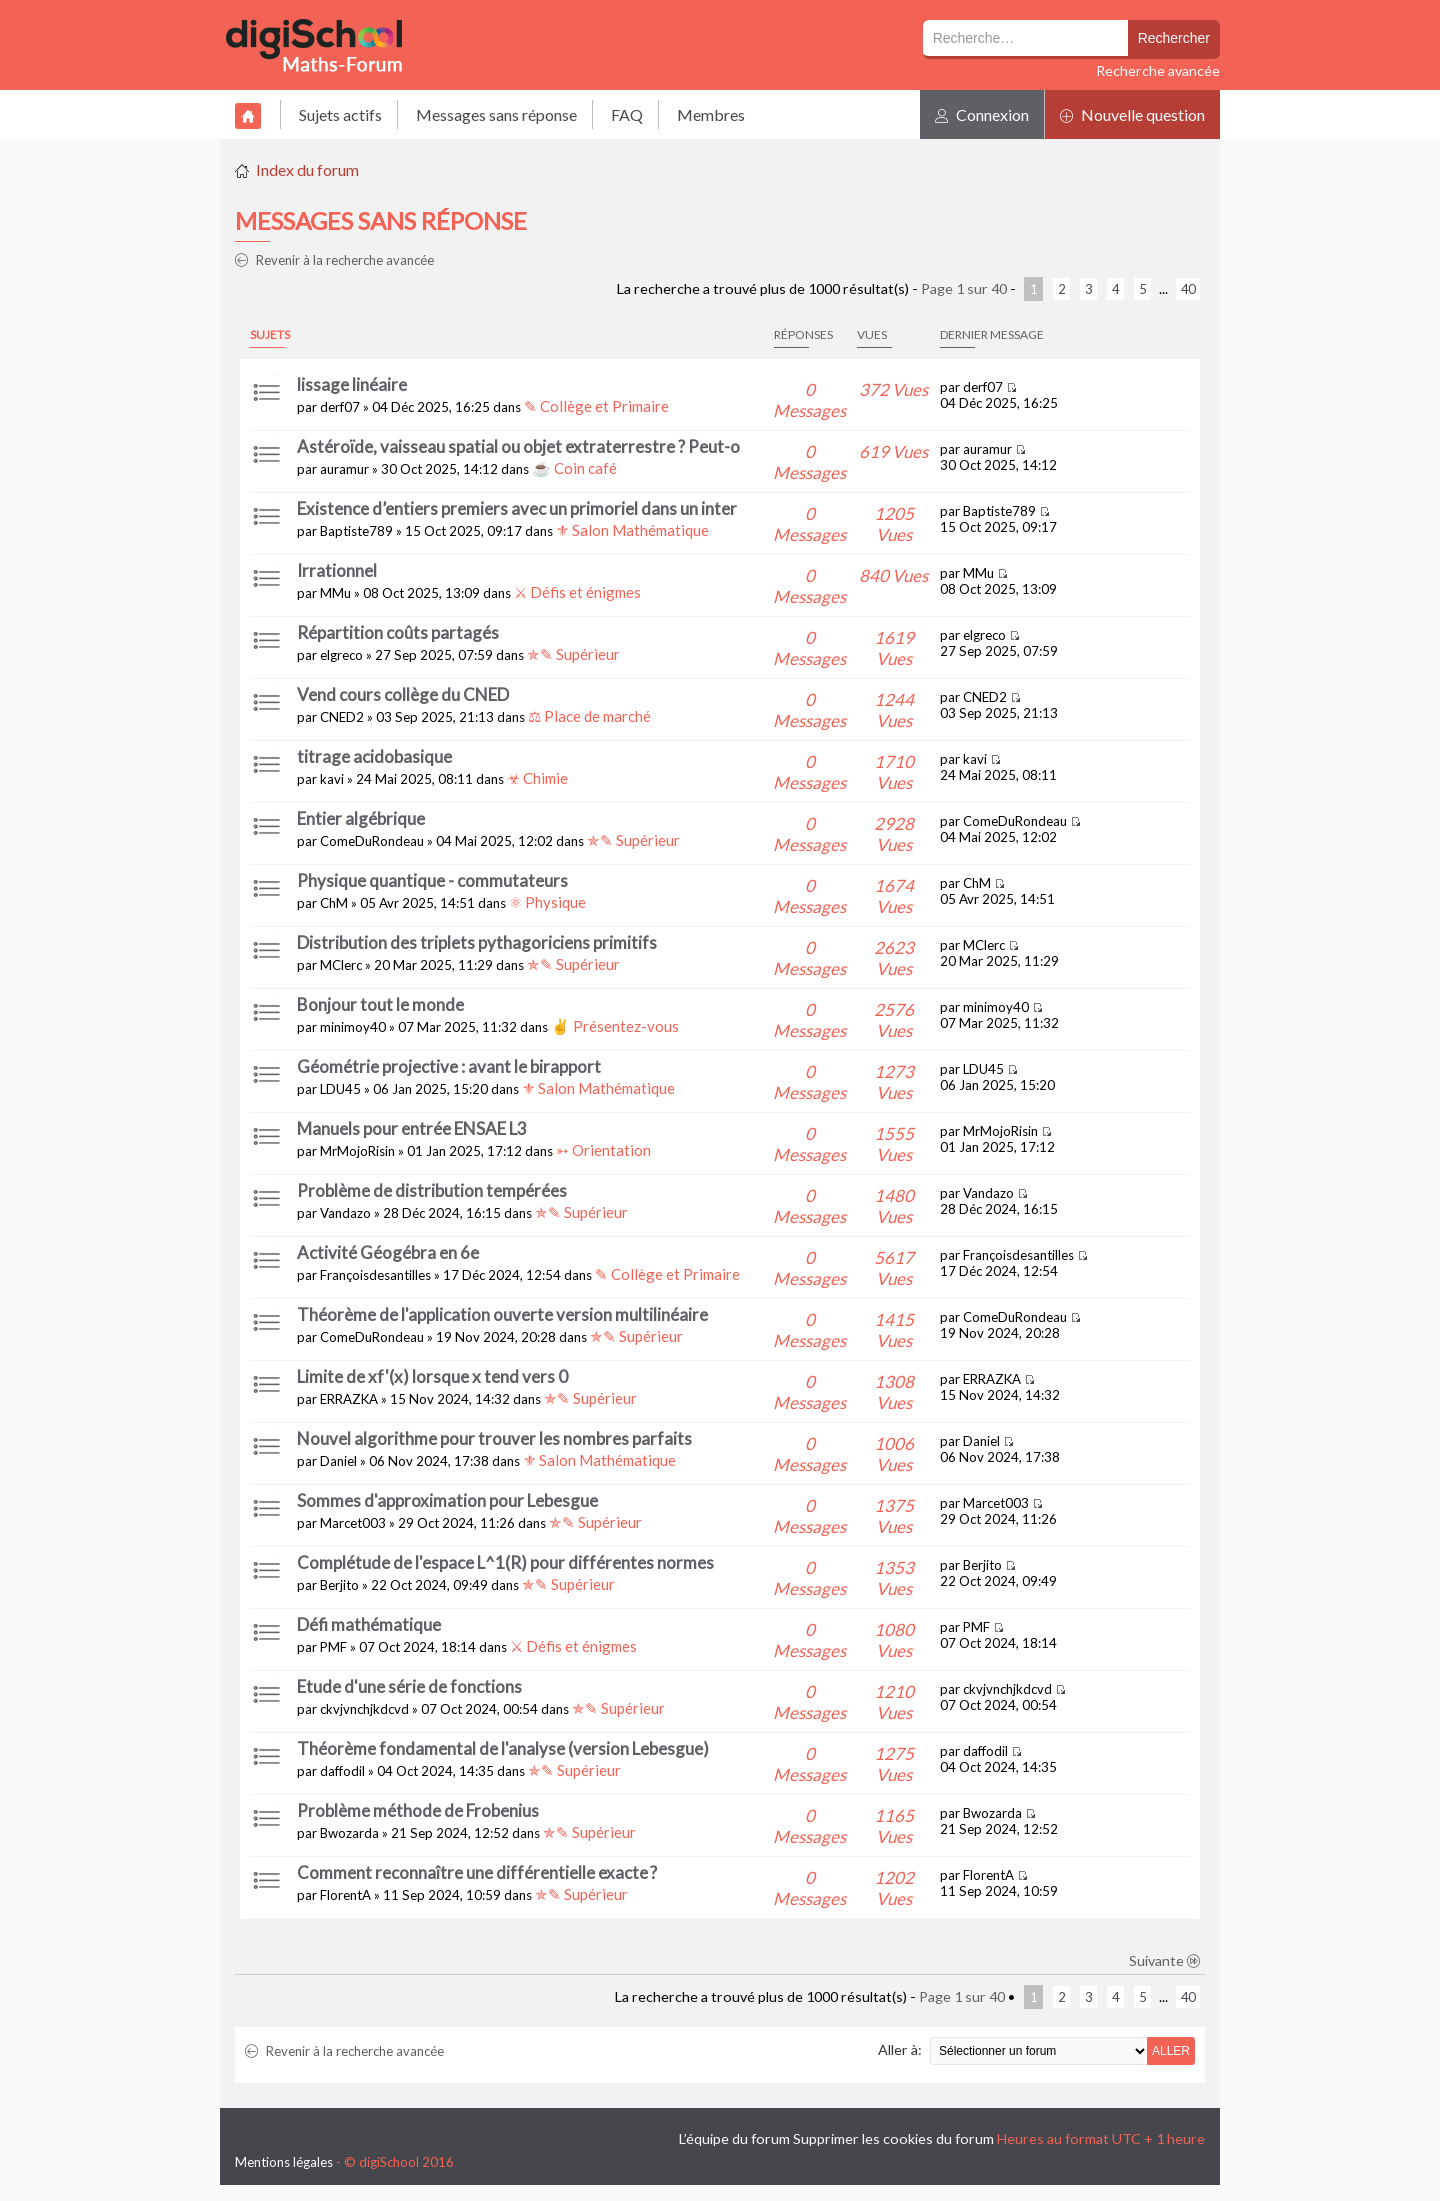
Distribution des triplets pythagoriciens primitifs (477, 942)
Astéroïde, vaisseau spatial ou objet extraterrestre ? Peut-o (518, 446)
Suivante (1165, 1960)
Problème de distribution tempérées (432, 1190)
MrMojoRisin (357, 1151)
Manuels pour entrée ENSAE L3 (412, 1128)
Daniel (338, 1461)
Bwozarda (349, 1833)
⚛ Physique (547, 902)
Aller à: (900, 2049)
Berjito (339, 1585)
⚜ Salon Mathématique (632, 530)
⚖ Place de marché (589, 716)
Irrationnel (337, 570)
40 (1188, 289)
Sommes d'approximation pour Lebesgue (447, 1500)
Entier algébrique (361, 818)
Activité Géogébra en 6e (388, 1252)
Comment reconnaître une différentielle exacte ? (477, 1872)
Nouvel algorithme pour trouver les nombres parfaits (494, 1438)
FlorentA (345, 1895)
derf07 (340, 407)
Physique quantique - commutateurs (432, 880)
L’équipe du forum (734, 2138)
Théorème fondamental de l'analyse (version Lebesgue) (503, 1748)
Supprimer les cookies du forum (893, 2138)
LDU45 (340, 1089)
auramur (344, 469)
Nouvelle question (1132, 114)
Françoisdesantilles (375, 1275)
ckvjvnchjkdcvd (364, 1709)
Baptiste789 (356, 531)
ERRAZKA (349, 1399)
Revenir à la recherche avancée (334, 260)
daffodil (342, 1771)
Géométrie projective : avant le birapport (449, 1066)
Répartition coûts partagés (398, 632)
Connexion (982, 114)
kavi (332, 779)
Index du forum (307, 169)
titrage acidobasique (374, 756)
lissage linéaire (352, 384)
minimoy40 (353, 1027)
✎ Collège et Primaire (596, 406)
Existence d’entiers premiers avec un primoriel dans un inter (517, 508)
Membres (711, 114)
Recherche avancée (1158, 70)
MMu (335, 593)
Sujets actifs (340, 114)
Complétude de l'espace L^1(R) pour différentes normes (505, 1562)
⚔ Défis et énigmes (577, 592)
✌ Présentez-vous (615, 1026)
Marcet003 (353, 1523)
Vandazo (345, 1213)
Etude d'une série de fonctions (409, 1686)
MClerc (341, 965)
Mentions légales (284, 2162)
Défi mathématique (369, 1624)
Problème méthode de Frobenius (418, 1810)
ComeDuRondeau (372, 841)
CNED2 (342, 717)
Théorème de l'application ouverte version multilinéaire (502, 1314)
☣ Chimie (537, 778)
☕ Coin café (574, 468)
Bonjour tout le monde (380, 1004)
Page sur (964, 288)
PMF (333, 1647)
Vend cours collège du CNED (403, 694)
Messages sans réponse (496, 114)
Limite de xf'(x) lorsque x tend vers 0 (432, 1376)
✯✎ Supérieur (573, 654)
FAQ (627, 114)
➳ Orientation (603, 1150)
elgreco (341, 655)
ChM (334, 903)
